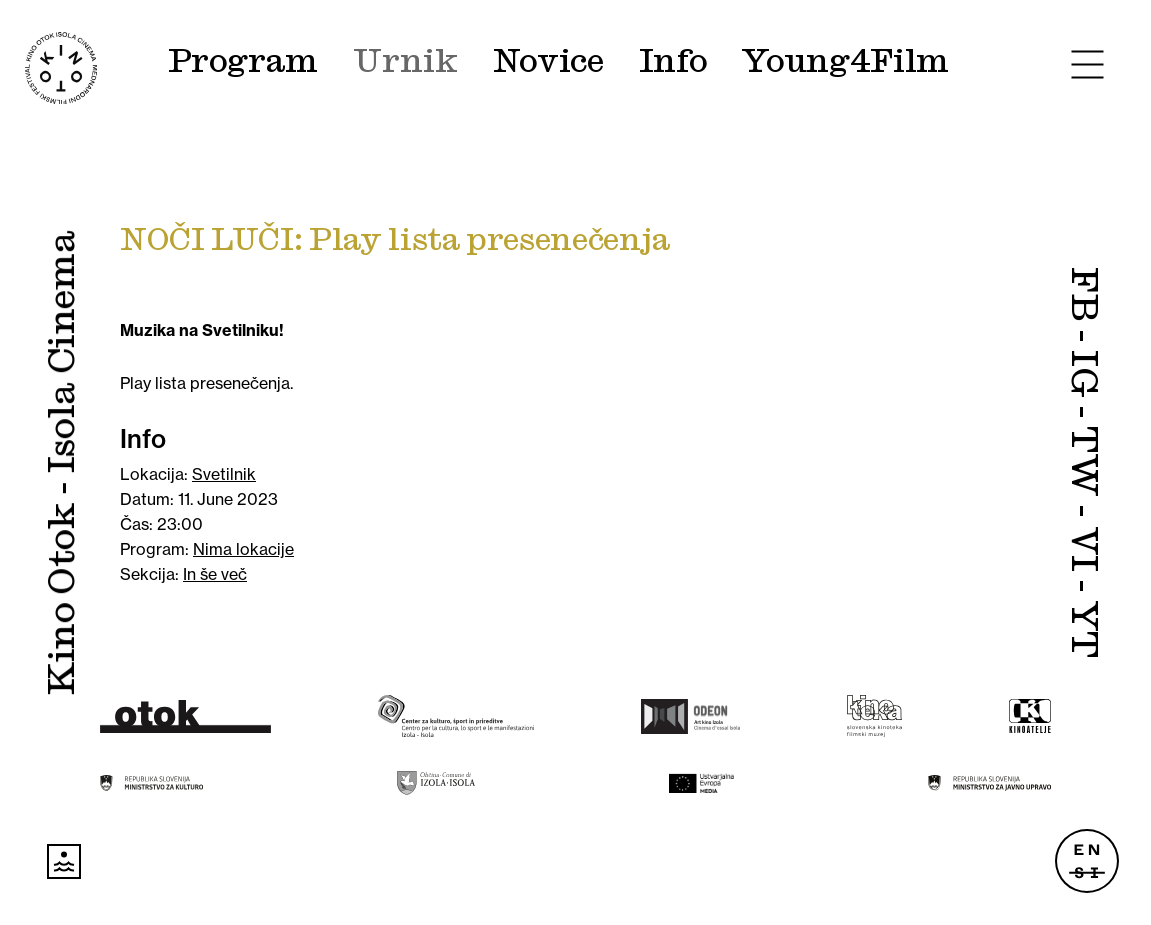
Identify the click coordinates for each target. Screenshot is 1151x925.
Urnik (405, 61)
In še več (215, 574)
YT (1084, 629)
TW (1084, 461)
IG (1084, 373)
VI (1084, 549)
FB (1084, 294)
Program (243, 61)
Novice (548, 61)
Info (673, 61)
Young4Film (845, 61)
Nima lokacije (243, 549)
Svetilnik (224, 474)
